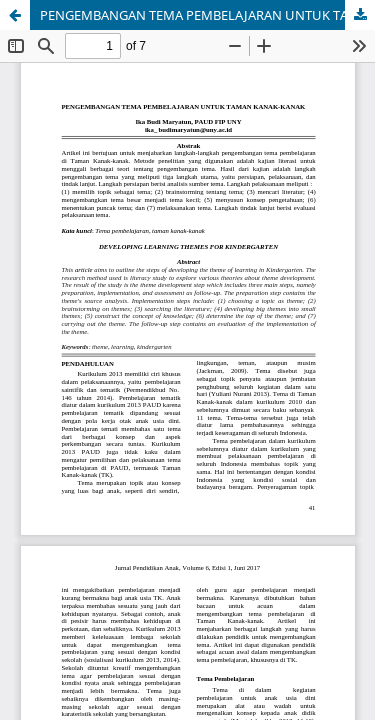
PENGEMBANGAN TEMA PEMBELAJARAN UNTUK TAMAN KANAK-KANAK (207, 15)
